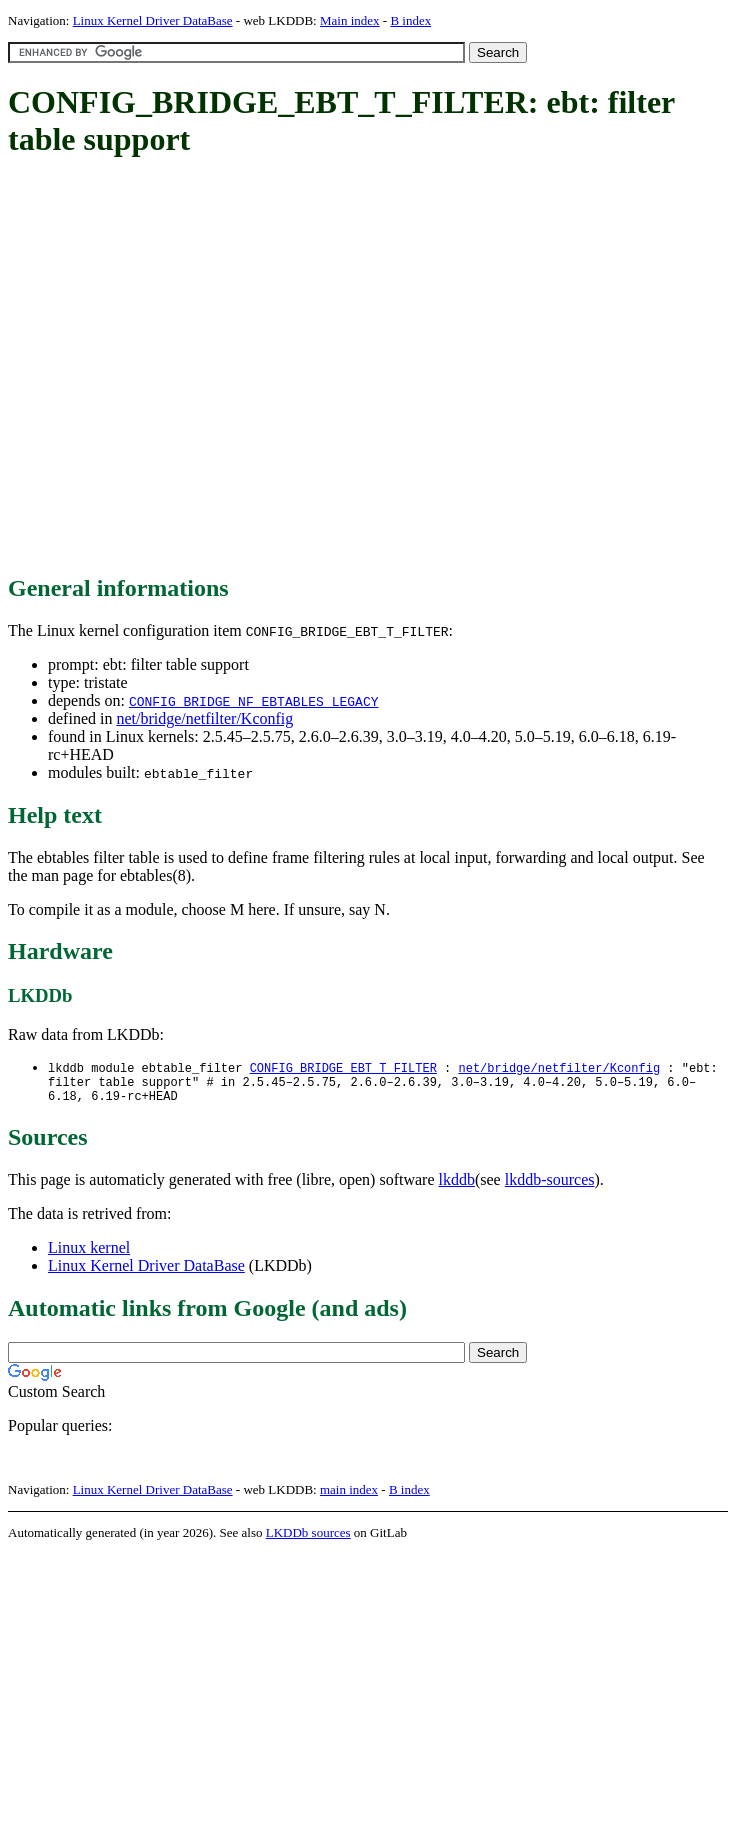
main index (349, 1496)
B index (410, 20)
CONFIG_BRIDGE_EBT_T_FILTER (343, 1068)
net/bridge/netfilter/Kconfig (204, 718)
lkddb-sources (550, 1186)
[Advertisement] (187, 367)
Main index (350, 20)
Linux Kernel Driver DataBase (153, 20)
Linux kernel (89, 1254)
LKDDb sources (308, 1539)
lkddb (457, 1186)
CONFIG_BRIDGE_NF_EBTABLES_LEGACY (254, 701)
